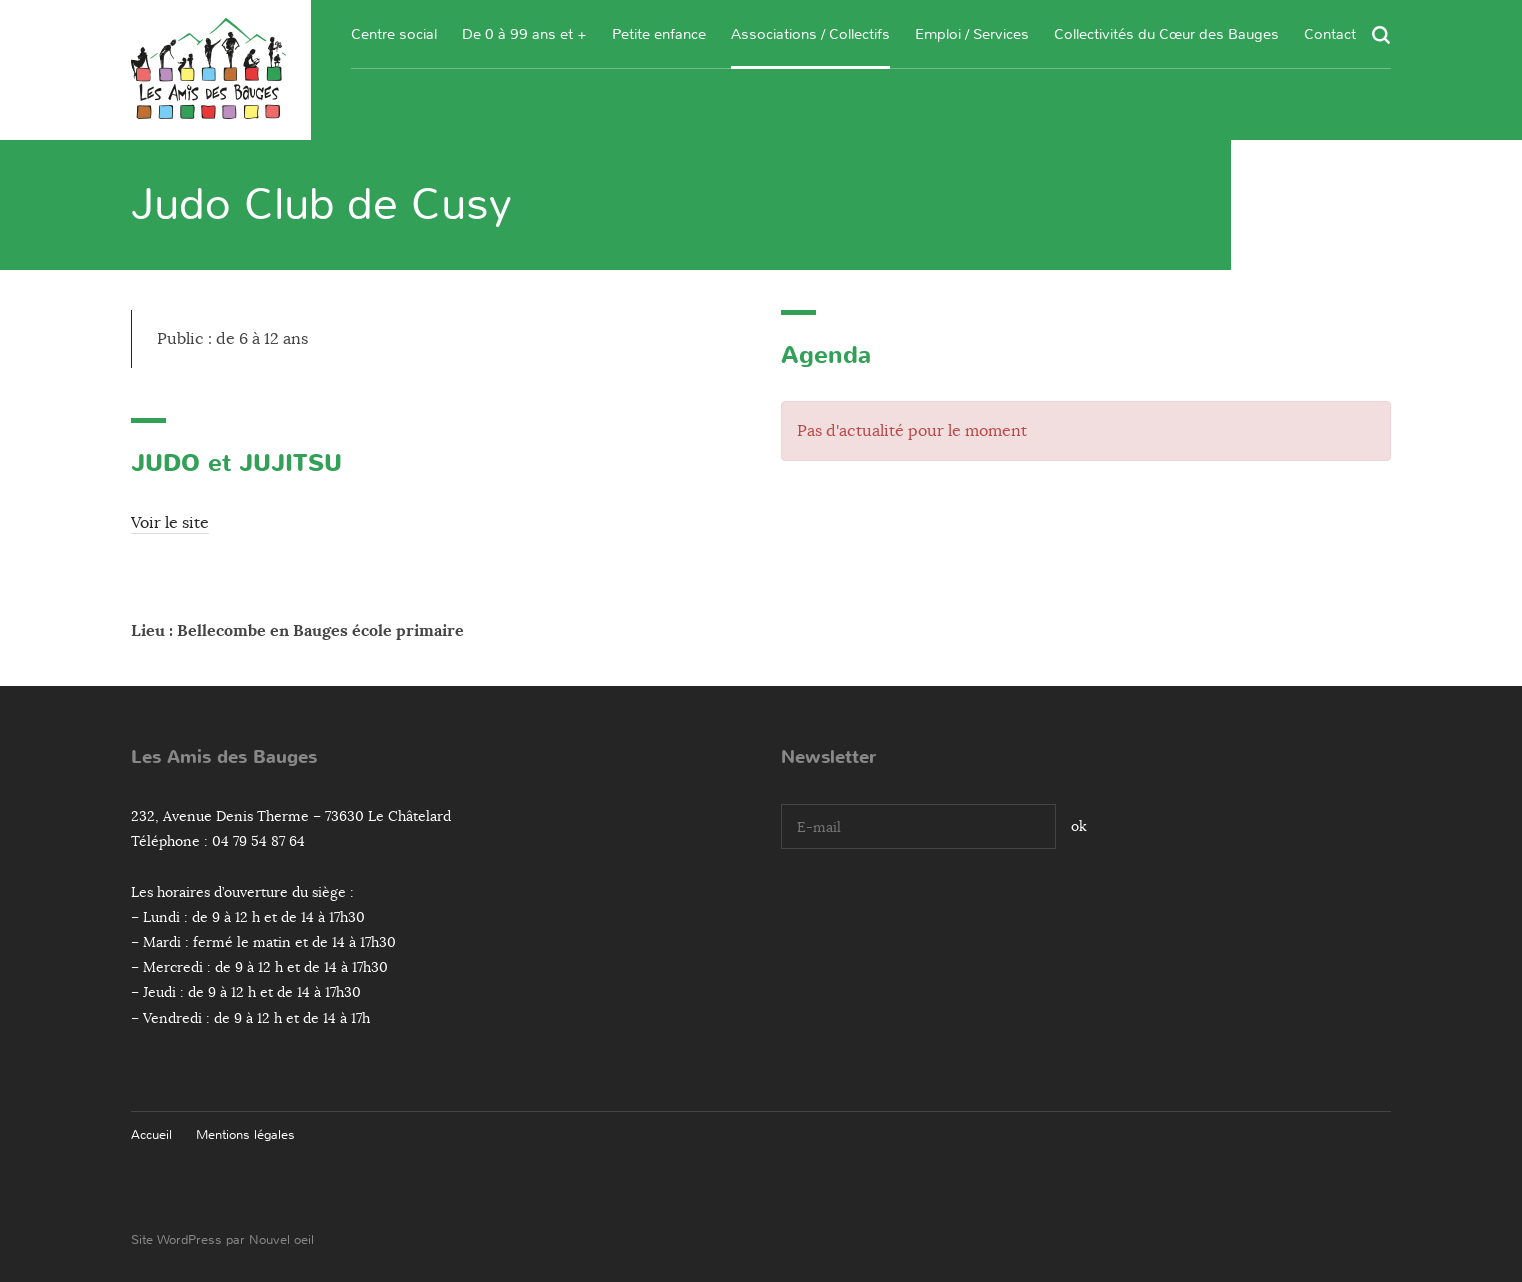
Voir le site (170, 523)
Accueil (151, 1134)
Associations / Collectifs (810, 34)
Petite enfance (659, 34)
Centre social (394, 34)
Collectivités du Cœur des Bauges (1166, 34)
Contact (1330, 34)
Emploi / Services (972, 34)
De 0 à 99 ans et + (524, 34)
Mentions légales (245, 1134)
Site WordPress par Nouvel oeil (222, 1239)
